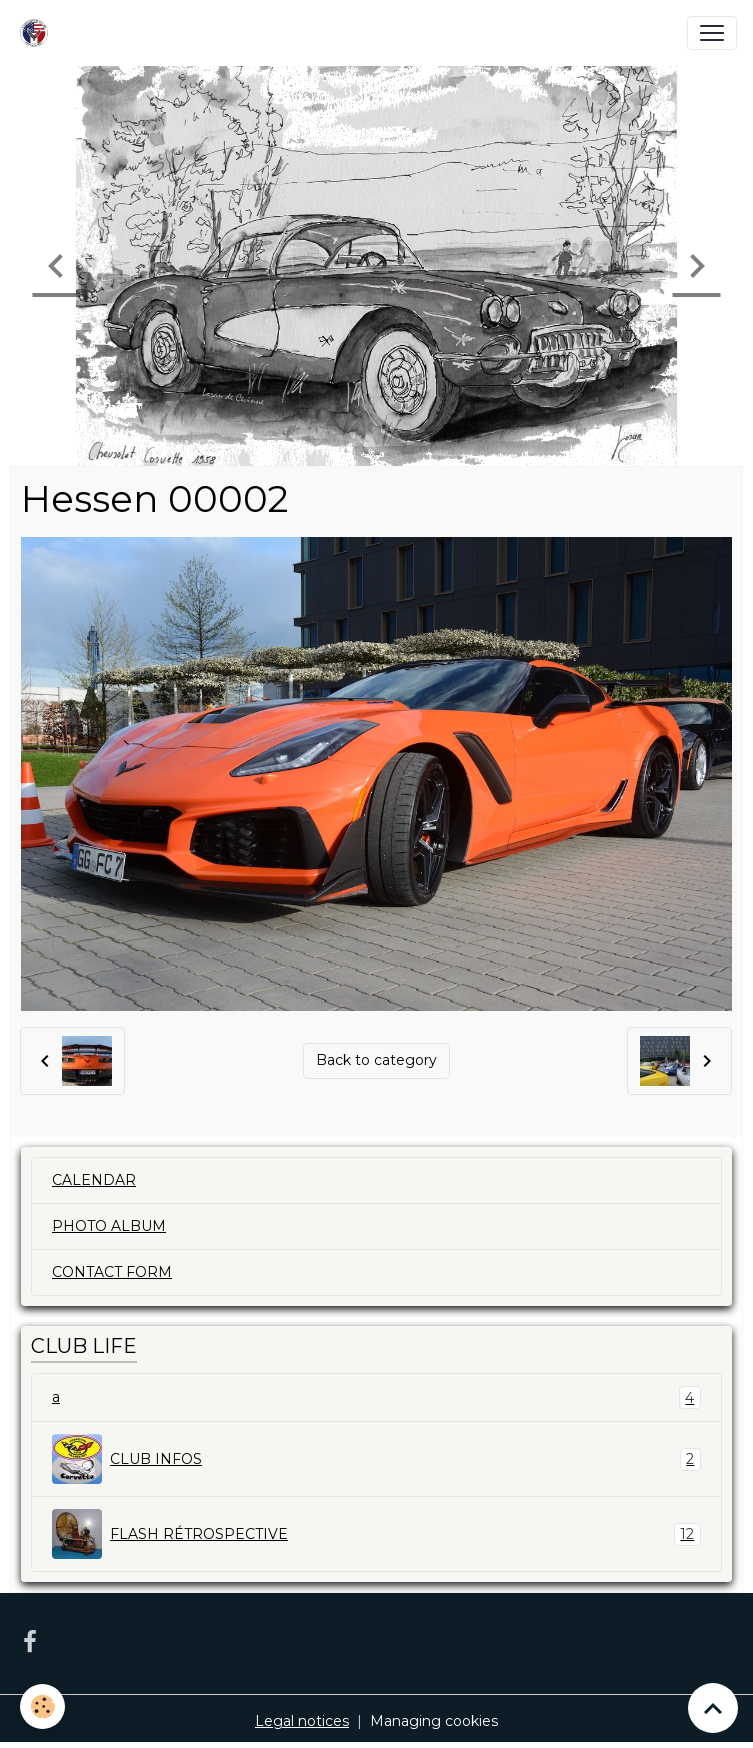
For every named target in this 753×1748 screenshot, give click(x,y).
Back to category (376, 1060)
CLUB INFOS (376, 1459)
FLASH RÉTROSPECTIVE (376, 1534)
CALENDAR (94, 1180)
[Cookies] (42, 1706)
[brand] (38, 33)
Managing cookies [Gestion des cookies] (434, 1721)
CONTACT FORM (112, 1272)
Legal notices (302, 1721)
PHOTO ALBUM (109, 1226)
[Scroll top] (713, 1708)
